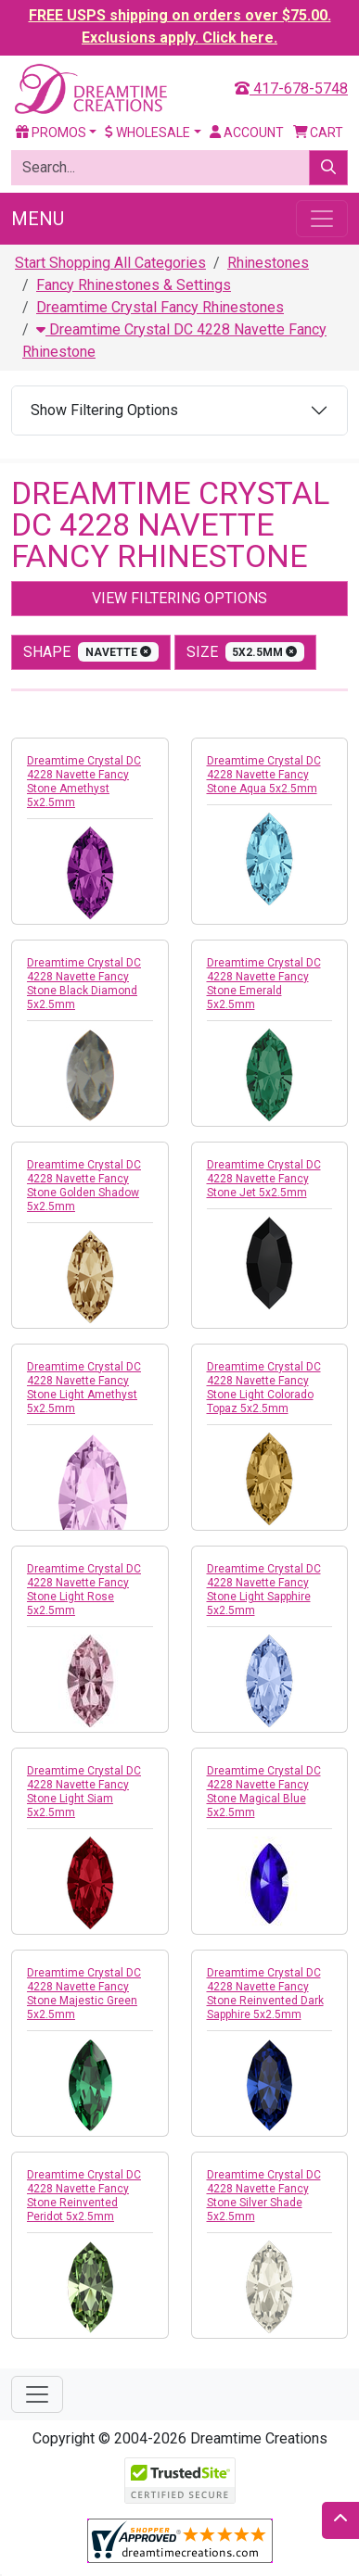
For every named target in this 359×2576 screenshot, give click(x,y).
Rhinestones (268, 262)
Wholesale (147, 132)
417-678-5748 (291, 88)
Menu (37, 219)
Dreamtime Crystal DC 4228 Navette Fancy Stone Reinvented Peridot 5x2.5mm (84, 2195)
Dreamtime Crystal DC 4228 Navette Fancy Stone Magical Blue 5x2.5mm (264, 1791)
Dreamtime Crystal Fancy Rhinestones (160, 307)
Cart (318, 132)
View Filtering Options (179, 598)
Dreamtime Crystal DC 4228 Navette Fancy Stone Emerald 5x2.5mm (264, 983)
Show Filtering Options (104, 410)
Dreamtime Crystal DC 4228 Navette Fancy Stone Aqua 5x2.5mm (264, 774)
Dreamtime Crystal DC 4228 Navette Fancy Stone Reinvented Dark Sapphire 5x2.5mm (265, 1993)
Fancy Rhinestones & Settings (133, 285)
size (245, 652)
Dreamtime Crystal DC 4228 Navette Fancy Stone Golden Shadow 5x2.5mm (84, 1185)
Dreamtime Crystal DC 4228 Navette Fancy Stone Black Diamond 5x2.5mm (84, 983)
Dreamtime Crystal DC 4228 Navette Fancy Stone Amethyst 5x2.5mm (84, 781)
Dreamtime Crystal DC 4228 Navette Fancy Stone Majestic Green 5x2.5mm (84, 1993)
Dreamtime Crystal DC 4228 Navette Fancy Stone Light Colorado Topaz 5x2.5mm (264, 1387)
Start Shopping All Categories (110, 262)
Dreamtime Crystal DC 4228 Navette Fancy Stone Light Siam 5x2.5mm (84, 1791)
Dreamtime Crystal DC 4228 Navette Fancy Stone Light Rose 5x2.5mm (84, 1589)
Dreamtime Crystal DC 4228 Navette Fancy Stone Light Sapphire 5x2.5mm (264, 1589)
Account (247, 132)
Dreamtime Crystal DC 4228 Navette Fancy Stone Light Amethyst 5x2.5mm (84, 1387)
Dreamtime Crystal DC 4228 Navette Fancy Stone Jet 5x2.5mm (264, 1178)
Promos (51, 132)
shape (91, 652)
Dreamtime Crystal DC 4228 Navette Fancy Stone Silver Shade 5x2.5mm (264, 2195)
